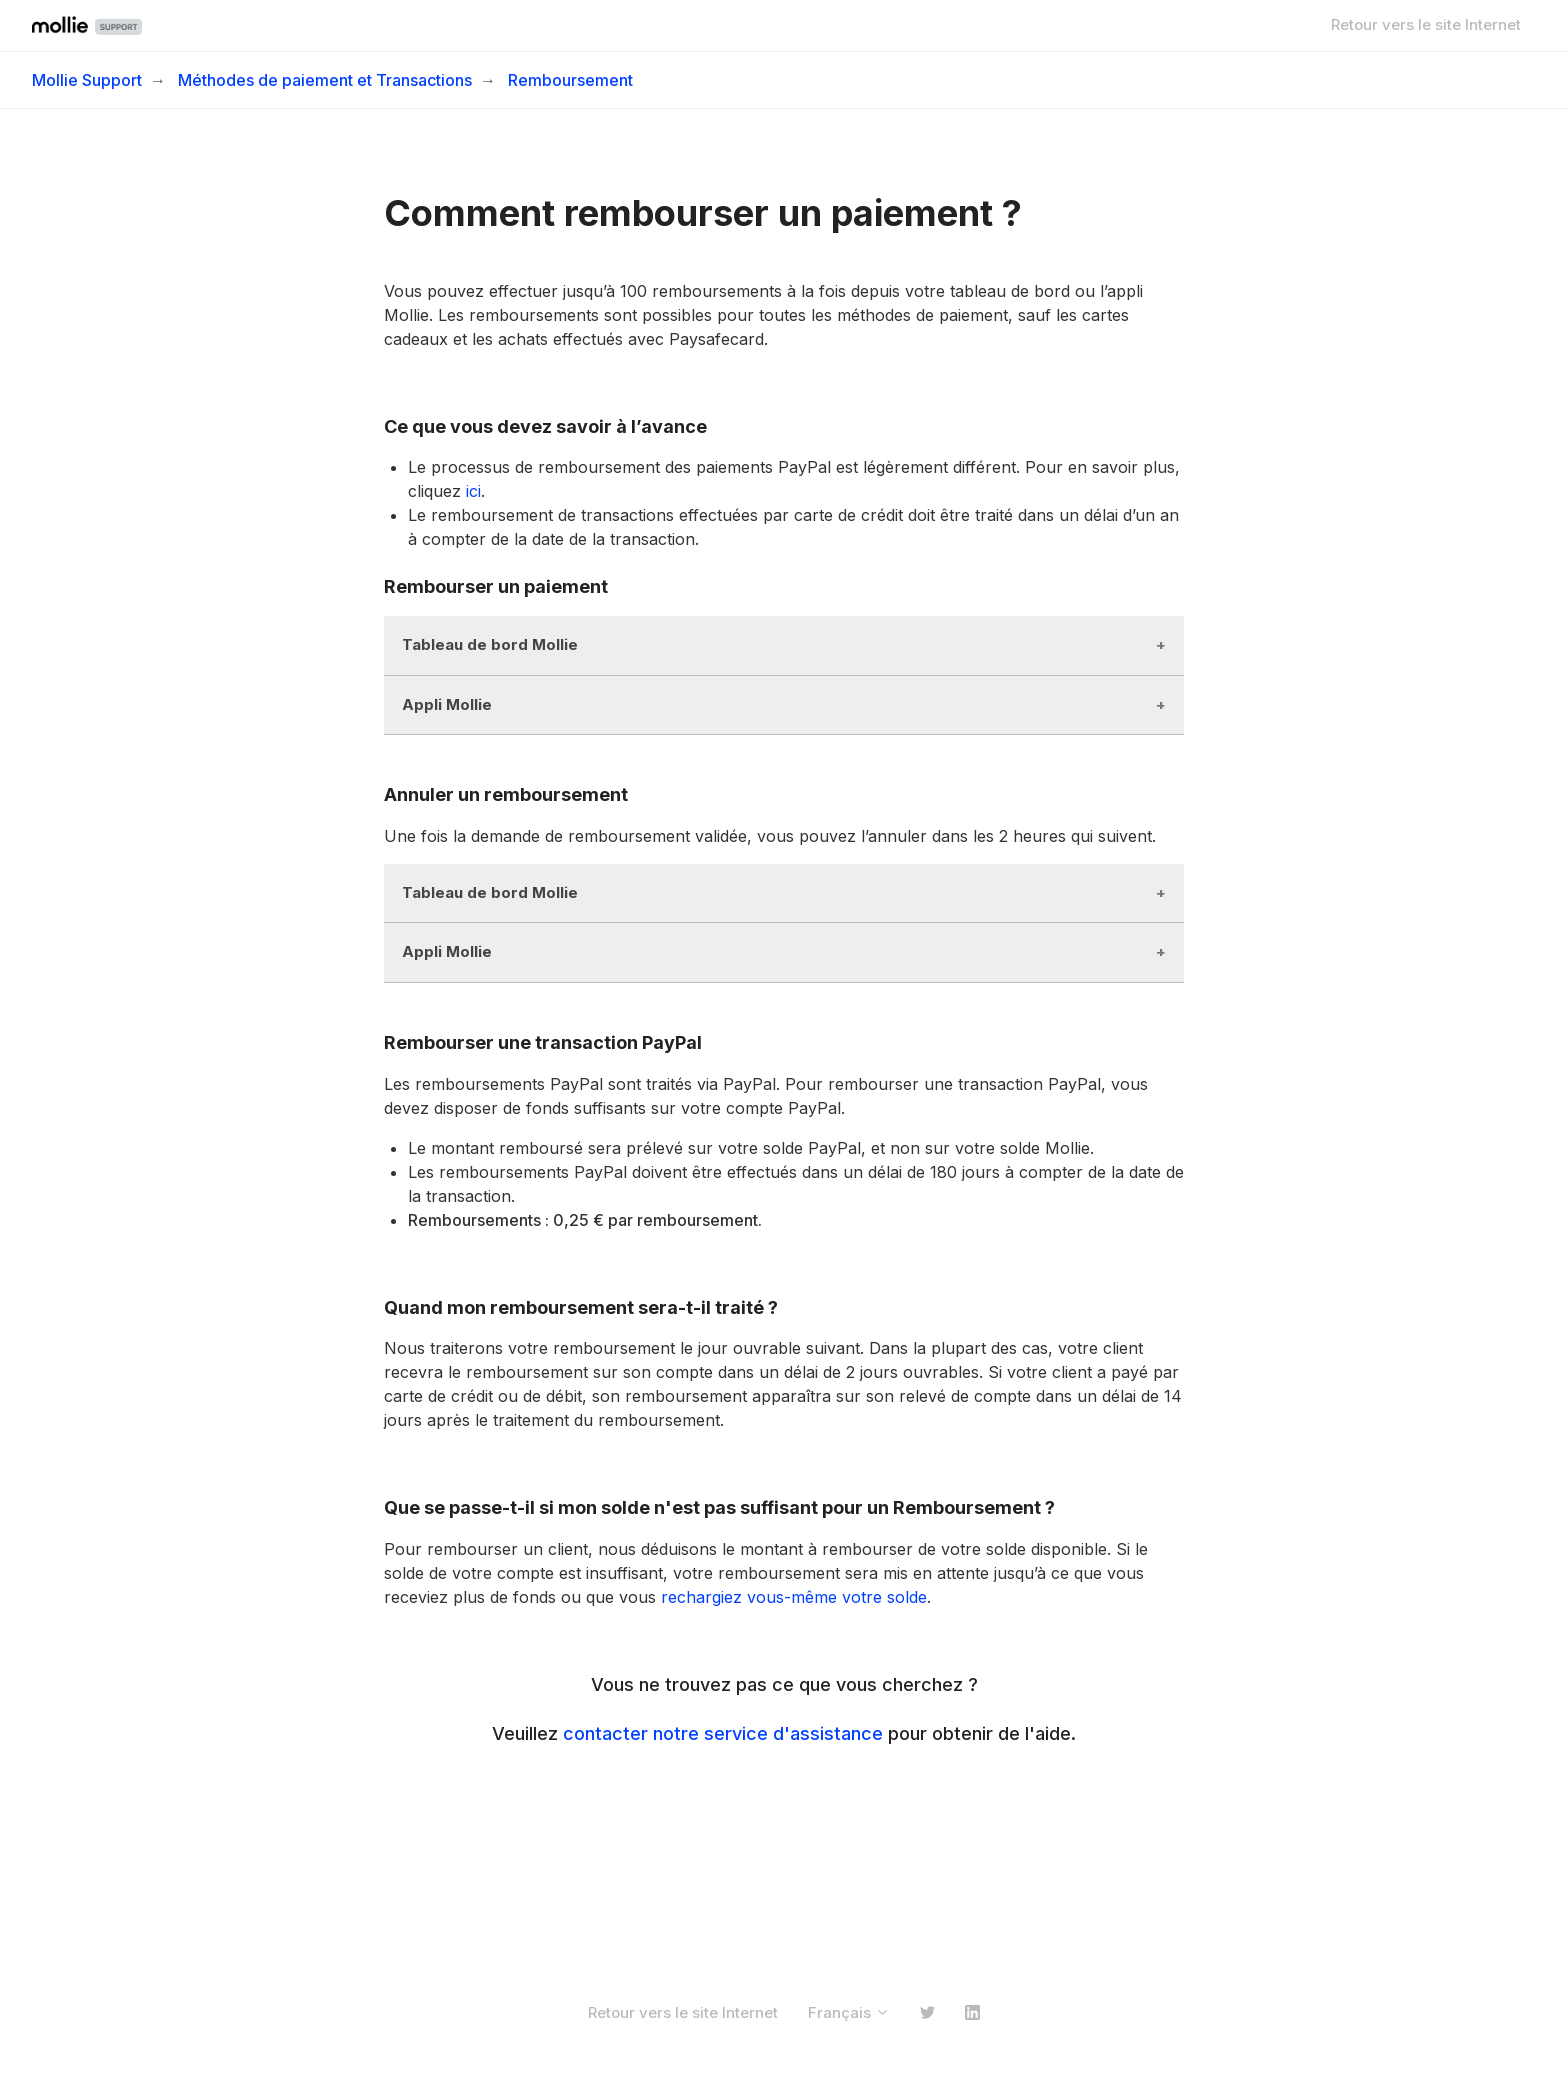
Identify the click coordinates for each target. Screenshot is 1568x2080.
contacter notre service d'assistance (723, 1733)
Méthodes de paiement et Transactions (325, 80)
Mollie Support (87, 80)
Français (849, 2012)
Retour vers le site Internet (1426, 24)
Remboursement (570, 80)
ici (473, 491)
